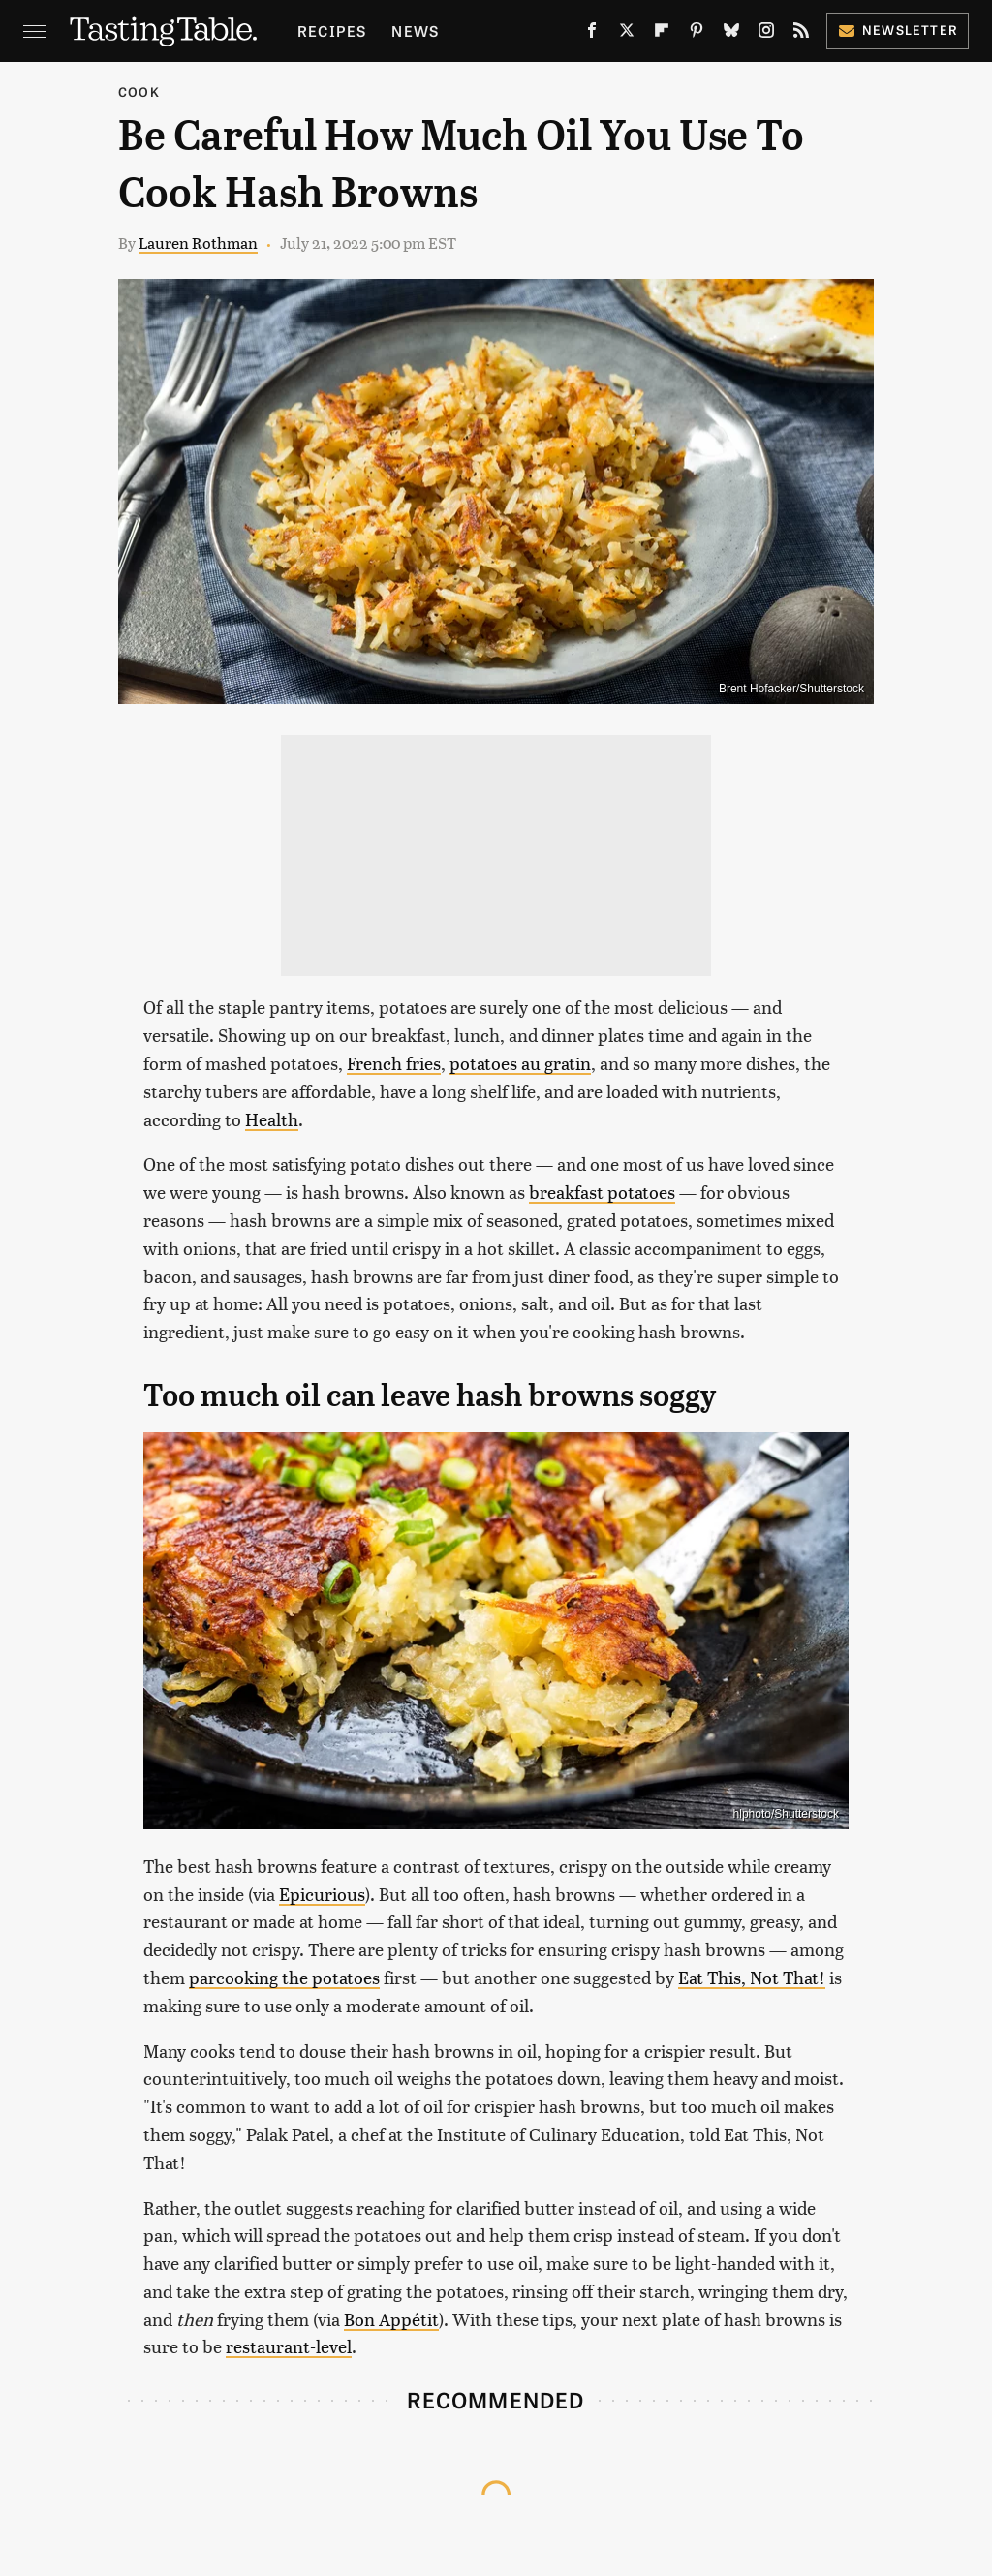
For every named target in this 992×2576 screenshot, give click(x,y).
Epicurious (322, 1894)
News (415, 30)
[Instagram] (766, 34)
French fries (394, 1063)
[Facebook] (592, 34)
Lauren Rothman (198, 242)
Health (271, 1119)
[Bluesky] (731, 34)
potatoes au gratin (520, 1063)
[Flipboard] (661, 34)
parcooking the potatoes (284, 1977)
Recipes (331, 30)
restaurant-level (289, 2346)
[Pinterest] (696, 34)
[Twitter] (626, 34)
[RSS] (801, 34)
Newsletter (897, 29)
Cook (139, 91)
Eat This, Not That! (751, 1977)
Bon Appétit (391, 2319)
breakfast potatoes (602, 1192)
